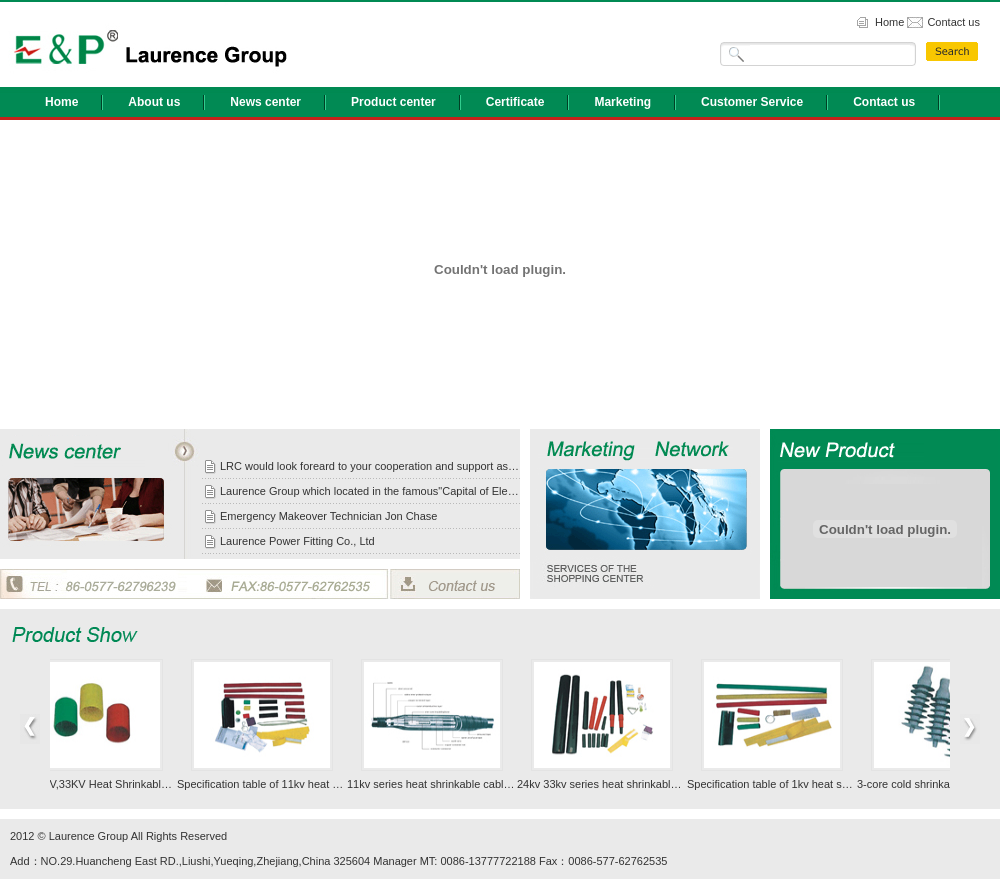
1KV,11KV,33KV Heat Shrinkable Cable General (127, 784)
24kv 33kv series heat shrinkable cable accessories (645, 784)
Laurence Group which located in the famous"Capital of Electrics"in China (370, 491)
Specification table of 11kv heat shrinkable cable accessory (323, 784)
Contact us (953, 22)
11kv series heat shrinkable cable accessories (462, 784)
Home (889, 22)
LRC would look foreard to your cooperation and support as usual (370, 466)
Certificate (515, 102)
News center (265, 102)
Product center (393, 102)
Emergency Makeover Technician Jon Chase (328, 516)
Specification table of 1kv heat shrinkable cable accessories (835, 784)
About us (154, 102)
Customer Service (752, 102)
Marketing (622, 102)
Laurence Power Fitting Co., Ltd (297, 541)
